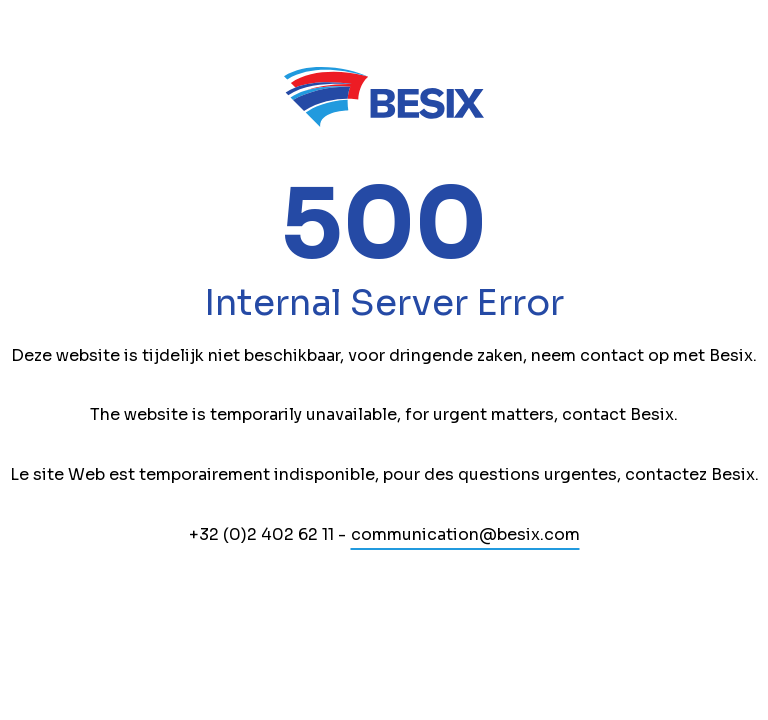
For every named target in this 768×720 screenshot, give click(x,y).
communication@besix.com (465, 534)
